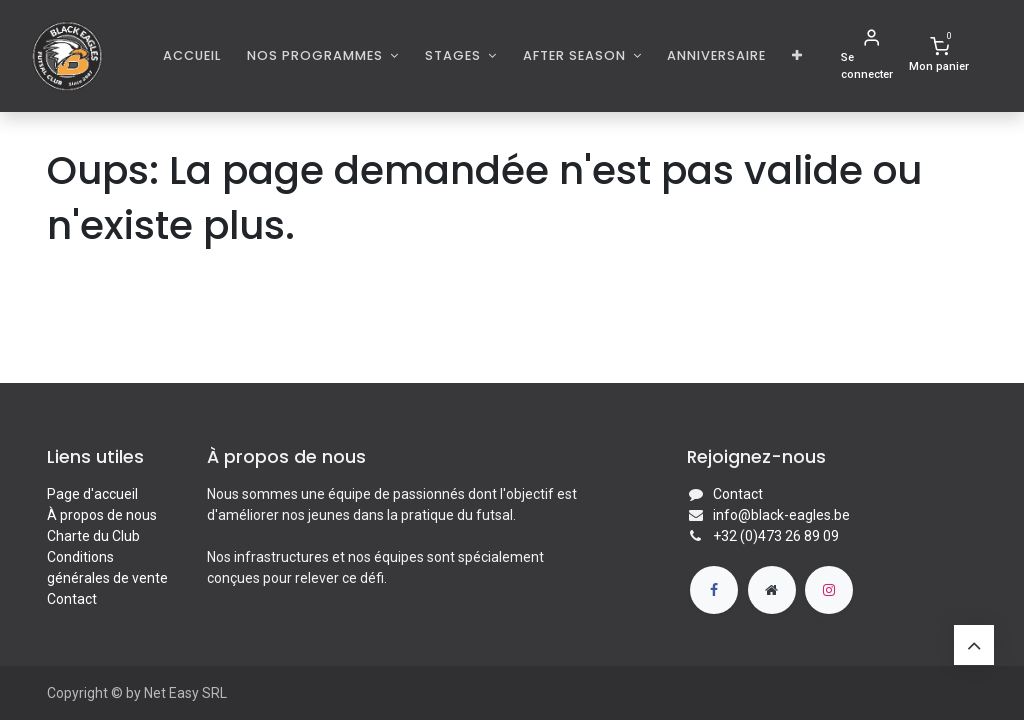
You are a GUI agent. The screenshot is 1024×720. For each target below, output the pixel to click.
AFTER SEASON (576, 55)
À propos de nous (102, 515)
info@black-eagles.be (781, 515)
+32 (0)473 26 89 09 (776, 536)
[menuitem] (193, 55)
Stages (455, 55)
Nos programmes (317, 55)
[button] (797, 55)
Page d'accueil (92, 494)
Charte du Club (93, 536)
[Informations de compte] (871, 56)
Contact (72, 599)
